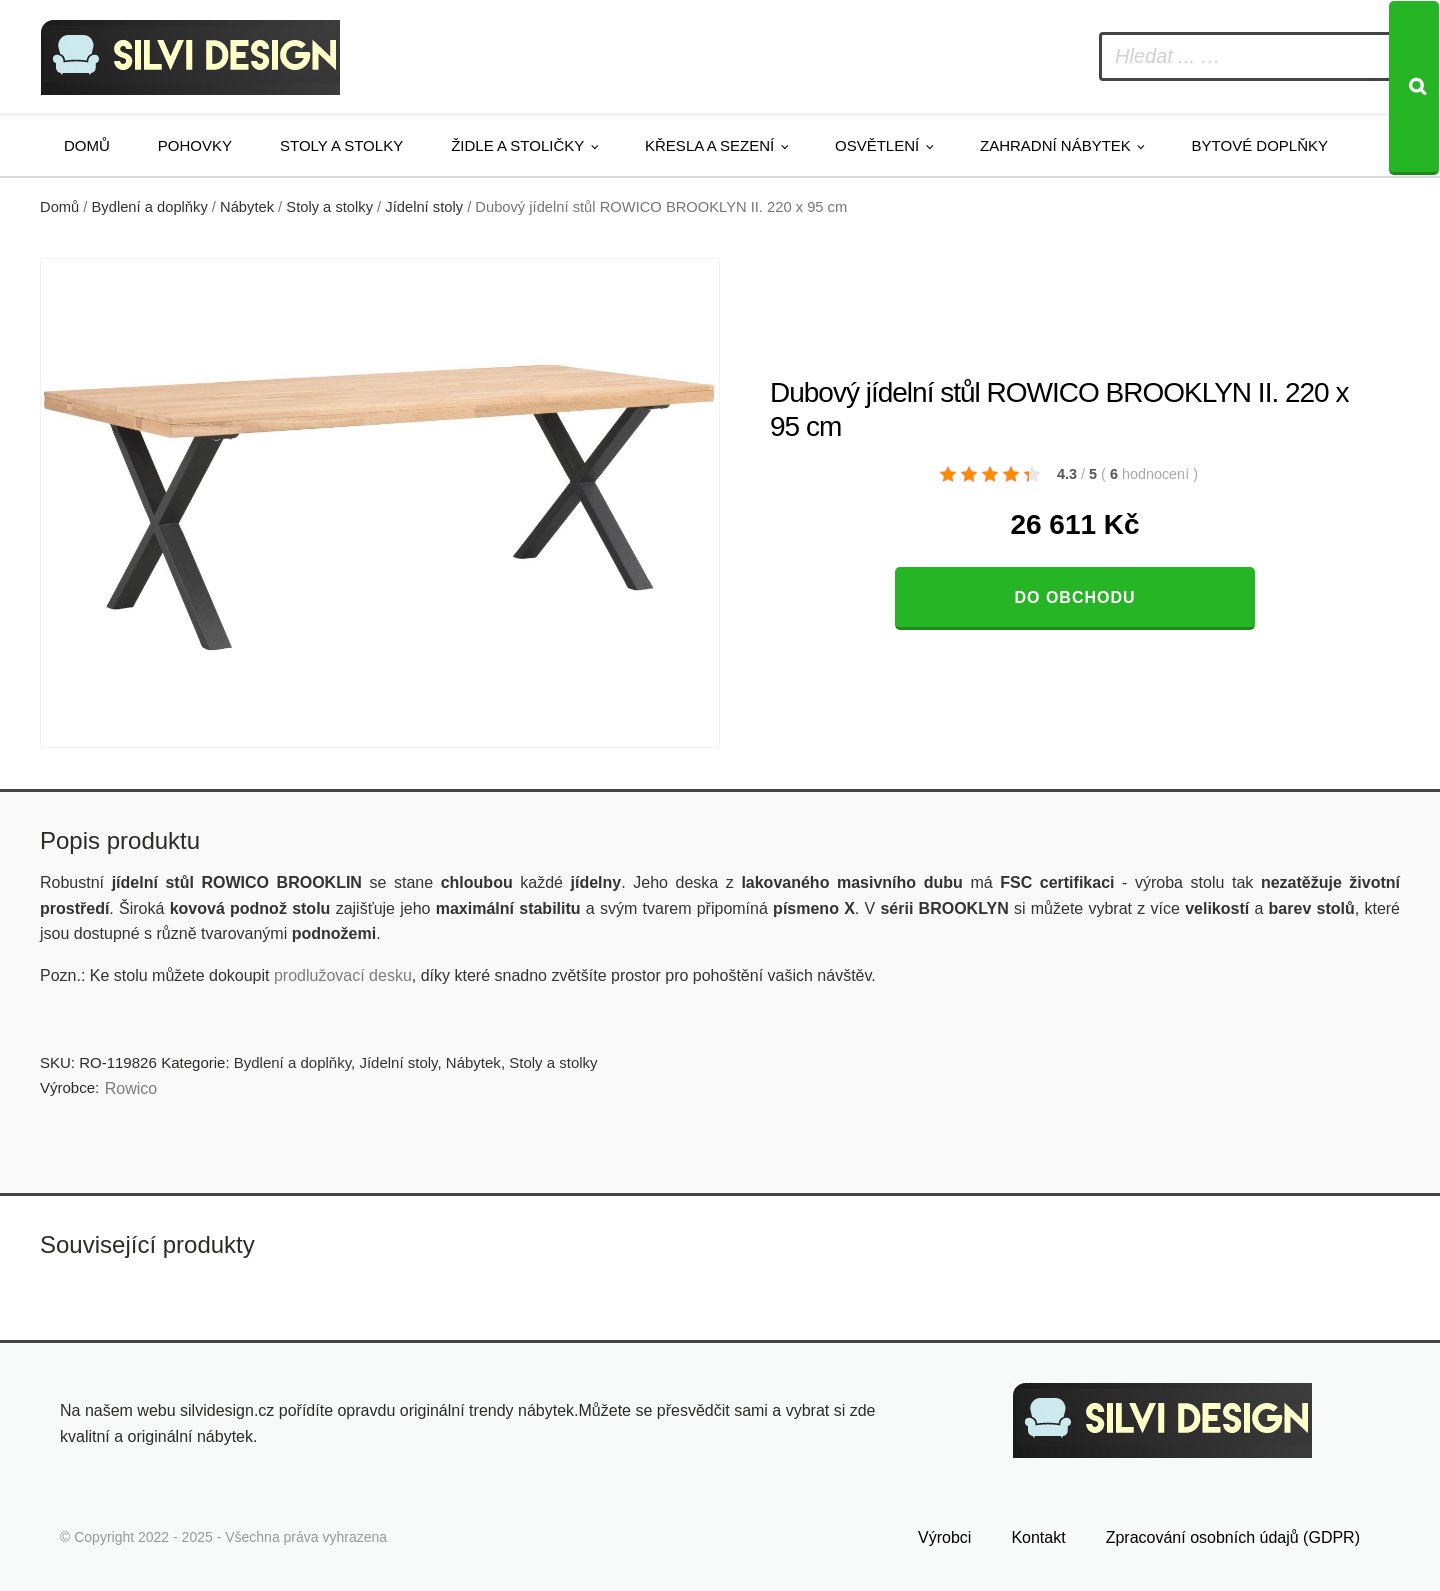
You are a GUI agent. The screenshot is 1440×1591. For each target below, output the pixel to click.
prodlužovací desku (343, 975)
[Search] (1414, 88)
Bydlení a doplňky (150, 207)
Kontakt (1038, 1537)
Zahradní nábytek (1055, 145)
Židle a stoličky (517, 145)
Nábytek (247, 207)
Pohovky (195, 145)
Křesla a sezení (709, 145)
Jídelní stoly (424, 207)
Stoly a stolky (341, 145)
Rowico (131, 1088)
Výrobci (944, 1537)
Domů (87, 145)
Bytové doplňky (1260, 145)
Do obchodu (1074, 597)
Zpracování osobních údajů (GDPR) (1233, 1537)
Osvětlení (877, 145)
